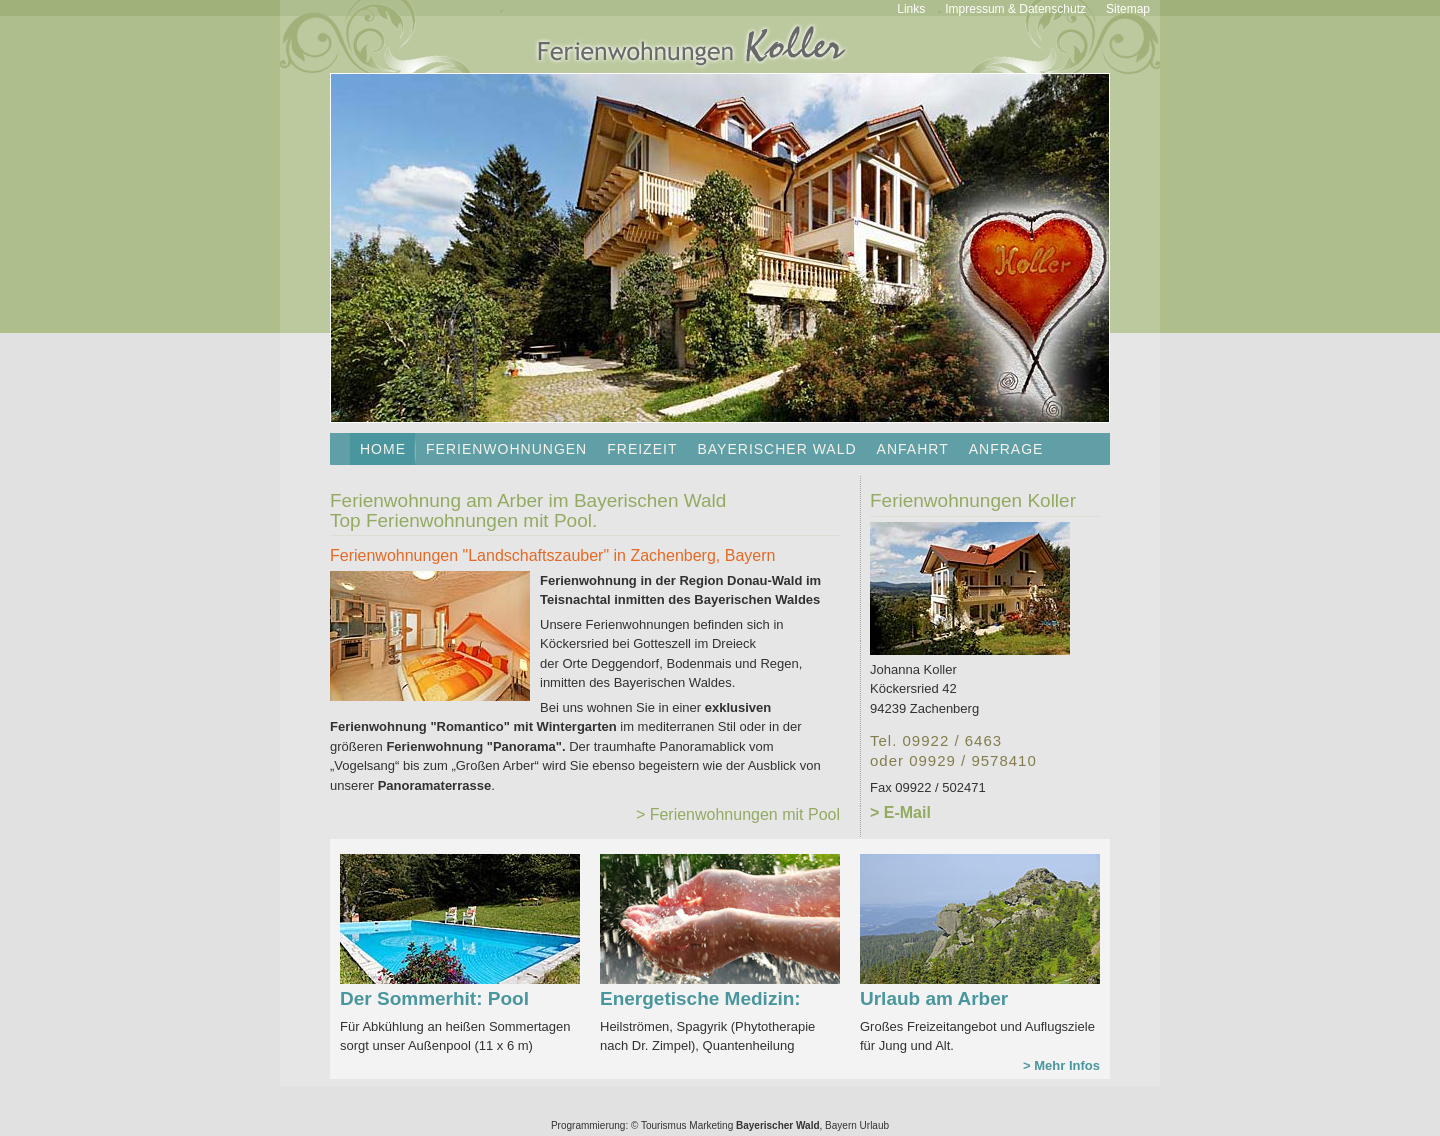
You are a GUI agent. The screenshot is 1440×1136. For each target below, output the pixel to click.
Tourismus (664, 1125)
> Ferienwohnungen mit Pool (738, 814)
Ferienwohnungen (506, 449)
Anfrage (1006, 449)
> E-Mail (900, 812)
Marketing (711, 1125)
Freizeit (642, 449)
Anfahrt (913, 449)
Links (911, 9)
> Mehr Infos (1061, 1065)
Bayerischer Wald (776, 449)
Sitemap (1128, 9)
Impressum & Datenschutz (1015, 9)
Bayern (841, 1125)
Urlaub (874, 1125)
